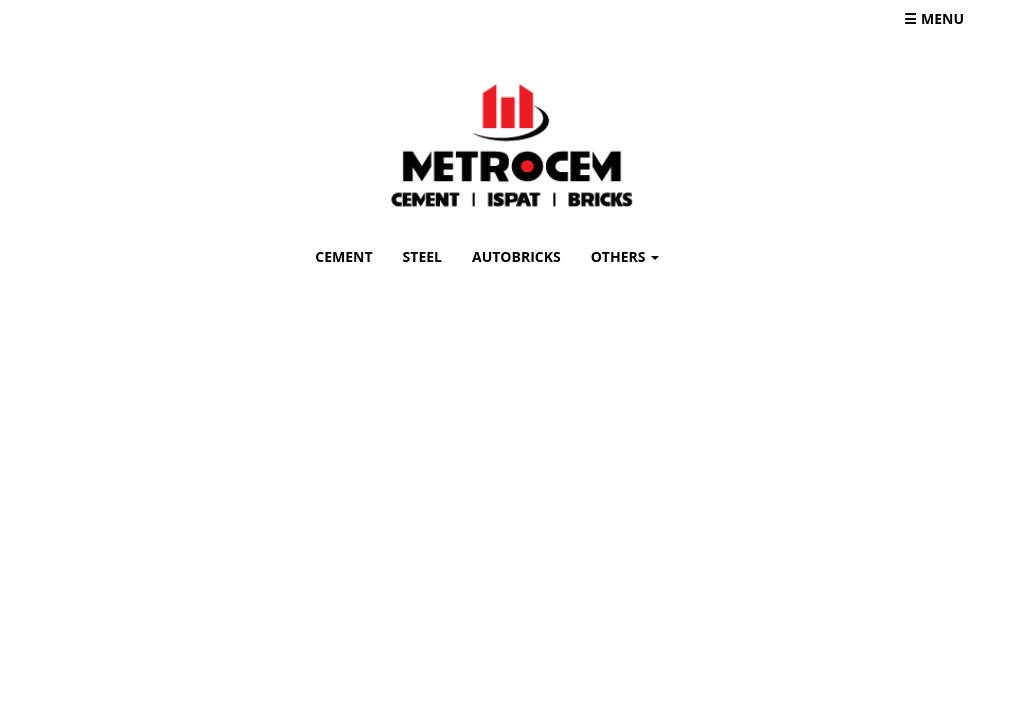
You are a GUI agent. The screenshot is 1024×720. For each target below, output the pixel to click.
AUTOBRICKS (516, 256)
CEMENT (351, 256)
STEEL (422, 256)
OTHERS (625, 256)
